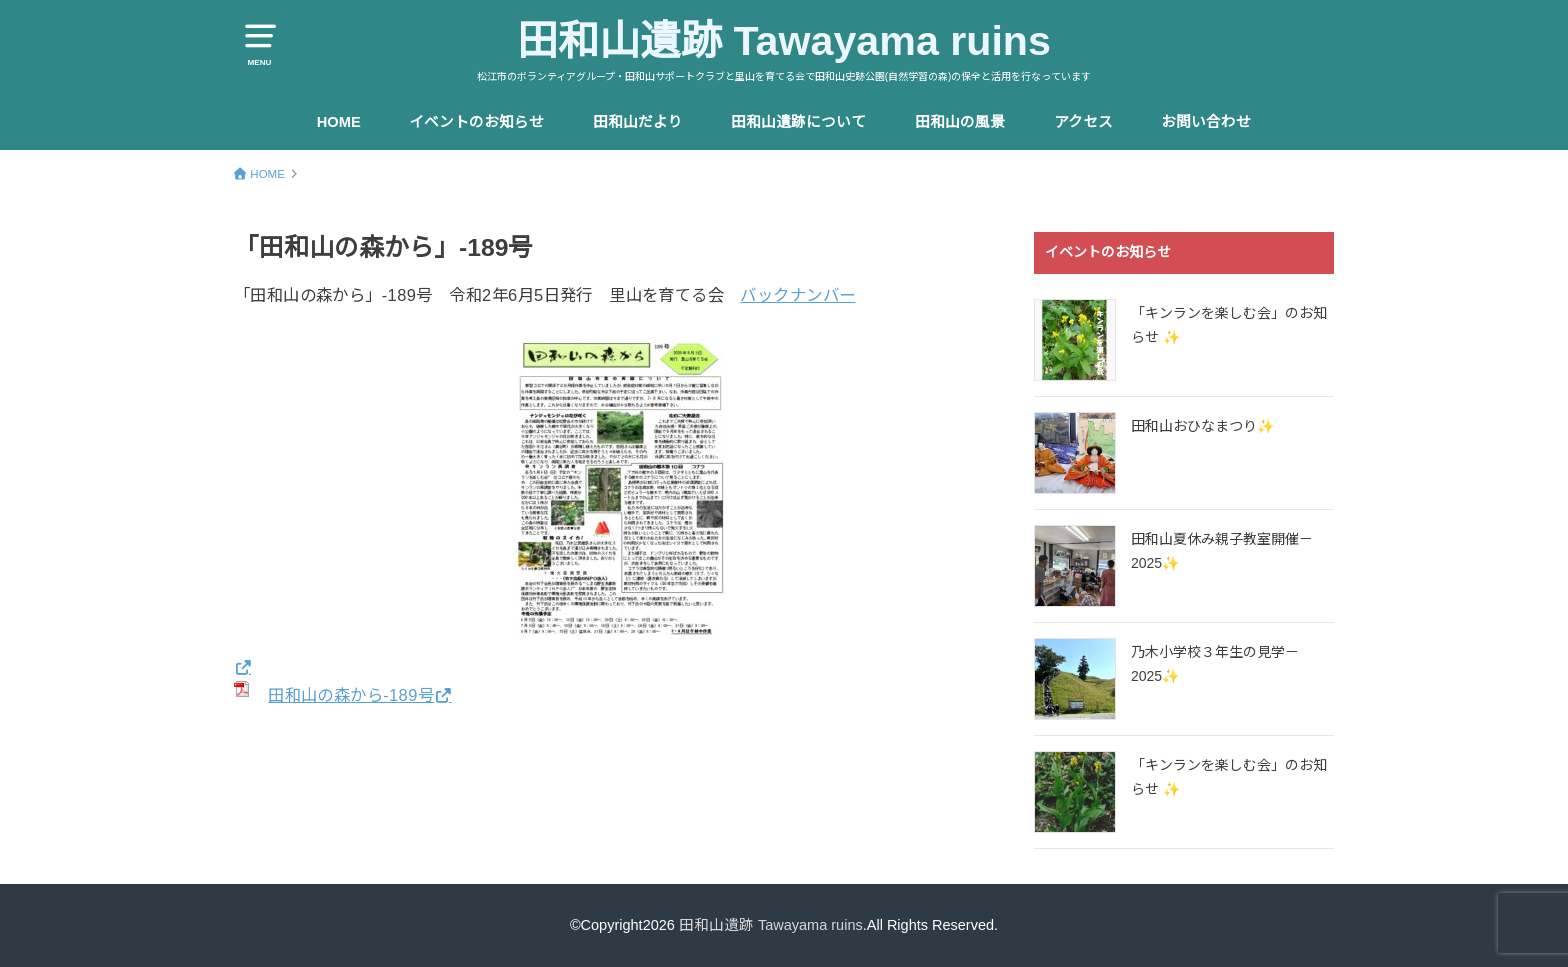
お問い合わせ (1206, 122)
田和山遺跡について (798, 122)
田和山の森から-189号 (351, 695)
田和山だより (638, 122)
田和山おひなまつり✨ (1202, 426)
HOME (339, 122)
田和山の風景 (960, 122)
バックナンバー (797, 295)
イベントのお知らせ (476, 122)
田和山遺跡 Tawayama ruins (784, 41)
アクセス (1083, 122)
